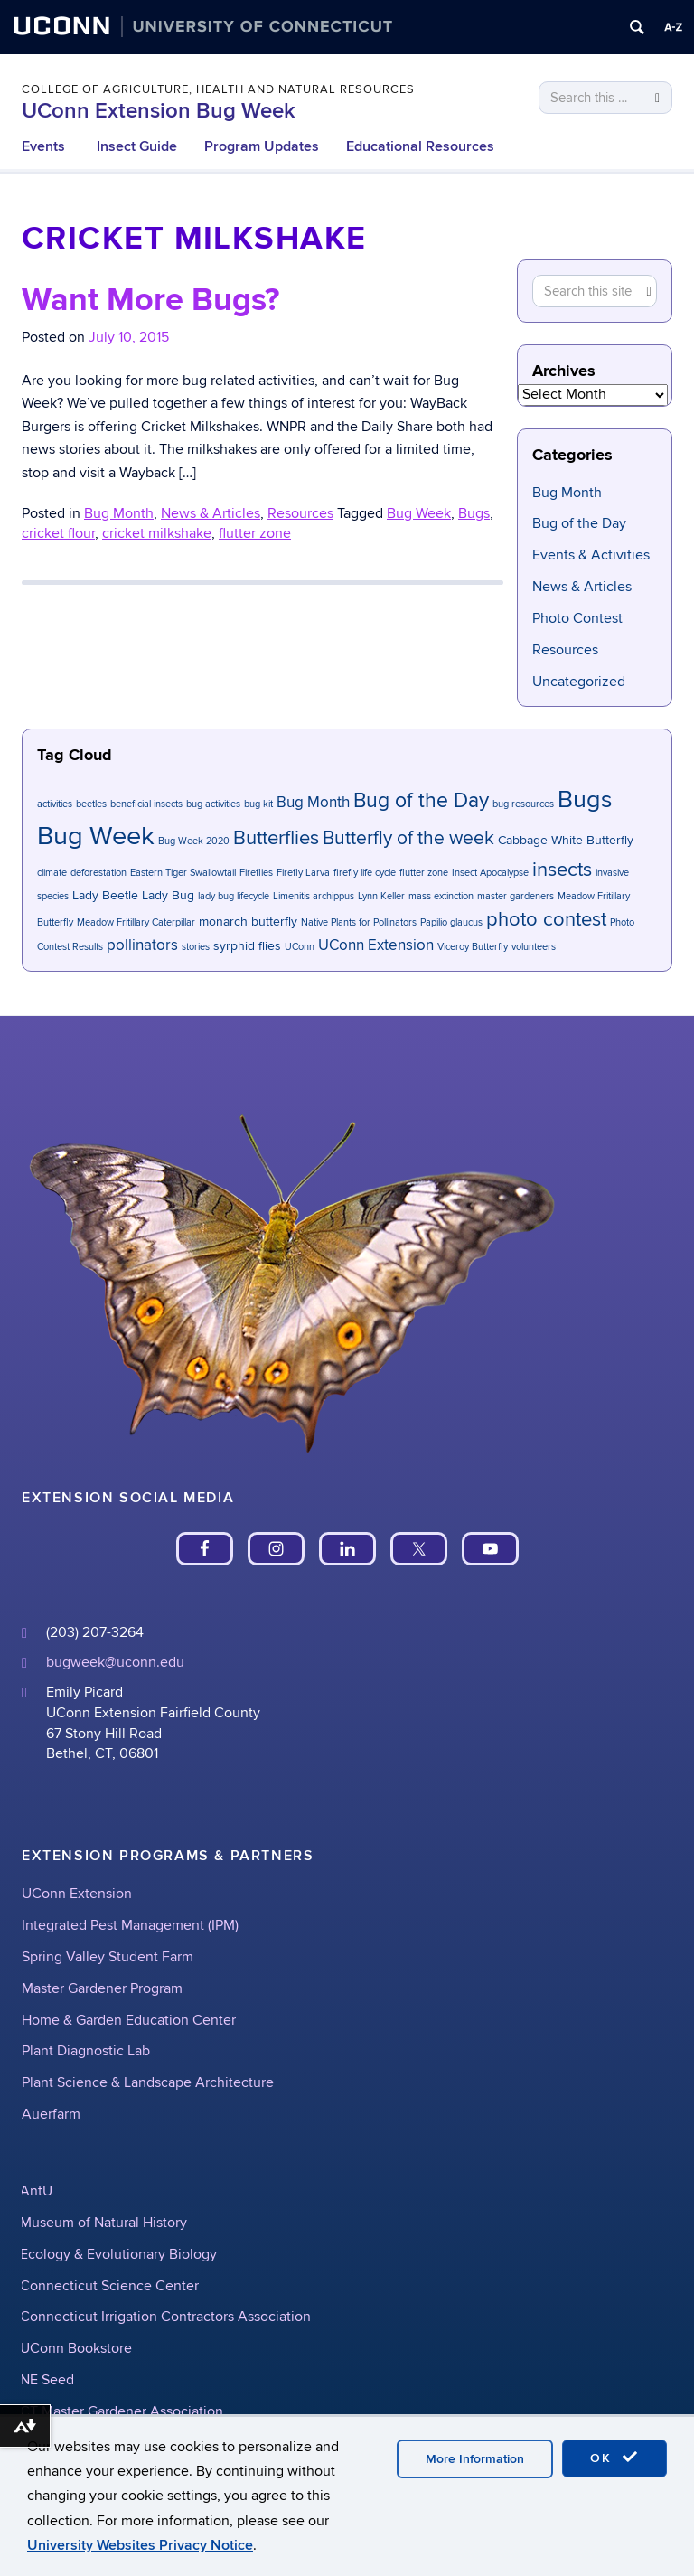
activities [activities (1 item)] (54, 804)
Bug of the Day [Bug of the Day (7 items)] (421, 800)
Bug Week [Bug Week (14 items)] (96, 836)
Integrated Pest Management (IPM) (130, 1925)
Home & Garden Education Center (129, 2020)
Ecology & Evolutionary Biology (118, 2254)
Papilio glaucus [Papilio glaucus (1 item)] (451, 922)
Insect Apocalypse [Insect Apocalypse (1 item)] (490, 873)
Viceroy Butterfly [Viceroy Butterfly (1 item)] (472, 947)
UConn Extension (77, 1894)
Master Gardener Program (102, 1988)
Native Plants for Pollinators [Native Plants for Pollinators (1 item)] (359, 922)
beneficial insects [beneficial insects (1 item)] (146, 804)
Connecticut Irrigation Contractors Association (165, 2317)
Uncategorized (578, 681)
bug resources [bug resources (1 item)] (523, 804)
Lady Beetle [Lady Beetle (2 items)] (105, 895)
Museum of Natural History (103, 2223)
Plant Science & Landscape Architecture (148, 2082)
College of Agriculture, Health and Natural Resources (218, 89)
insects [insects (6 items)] (562, 870)
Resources (565, 650)
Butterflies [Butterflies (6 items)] (276, 838)
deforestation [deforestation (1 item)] (98, 873)
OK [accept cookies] (614, 2457)
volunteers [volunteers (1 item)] (533, 947)
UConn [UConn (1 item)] (299, 947)
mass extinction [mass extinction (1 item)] (441, 896)
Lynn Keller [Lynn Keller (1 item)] (381, 896)
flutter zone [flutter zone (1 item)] (423, 873)
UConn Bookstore (76, 2348)
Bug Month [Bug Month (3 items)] (313, 803)
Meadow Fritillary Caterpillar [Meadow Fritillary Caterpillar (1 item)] (136, 922)
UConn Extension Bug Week (158, 111)
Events (43, 146)
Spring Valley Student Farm (107, 1957)
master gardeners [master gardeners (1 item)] (515, 896)
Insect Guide (137, 146)
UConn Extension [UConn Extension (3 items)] (376, 945)
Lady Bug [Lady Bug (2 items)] (168, 895)
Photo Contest (577, 618)
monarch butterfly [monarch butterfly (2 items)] (248, 921)
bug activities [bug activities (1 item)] (213, 804)
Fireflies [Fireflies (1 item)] (256, 873)
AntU (36, 2191)
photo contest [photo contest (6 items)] (546, 919)
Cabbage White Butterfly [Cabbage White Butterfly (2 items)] (565, 840)
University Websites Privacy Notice (140, 2545)
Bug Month (567, 493)
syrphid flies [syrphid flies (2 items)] (247, 946)
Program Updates (261, 146)
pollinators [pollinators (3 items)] (142, 945)
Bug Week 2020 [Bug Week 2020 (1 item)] (194, 841)
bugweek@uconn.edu (115, 1662)
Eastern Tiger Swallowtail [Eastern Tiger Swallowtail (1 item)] (183, 873)
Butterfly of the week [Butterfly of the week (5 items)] (408, 838)
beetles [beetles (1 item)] (91, 804)
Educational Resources (420, 146)
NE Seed (47, 2380)
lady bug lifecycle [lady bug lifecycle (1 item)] (233, 896)
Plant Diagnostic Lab (86, 2051)
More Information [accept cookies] (475, 2459)
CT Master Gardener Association (121, 2411)
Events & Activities (591, 555)
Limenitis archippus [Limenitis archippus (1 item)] (313, 896)
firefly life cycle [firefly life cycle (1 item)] (364, 873)
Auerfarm (51, 2114)
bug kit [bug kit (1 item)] (258, 804)
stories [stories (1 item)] (196, 947)
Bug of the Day (579, 523)
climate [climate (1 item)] (52, 873)
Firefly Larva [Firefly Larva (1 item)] (303, 873)
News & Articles (582, 587)
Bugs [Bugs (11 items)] (585, 799)
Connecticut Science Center (109, 2286)
